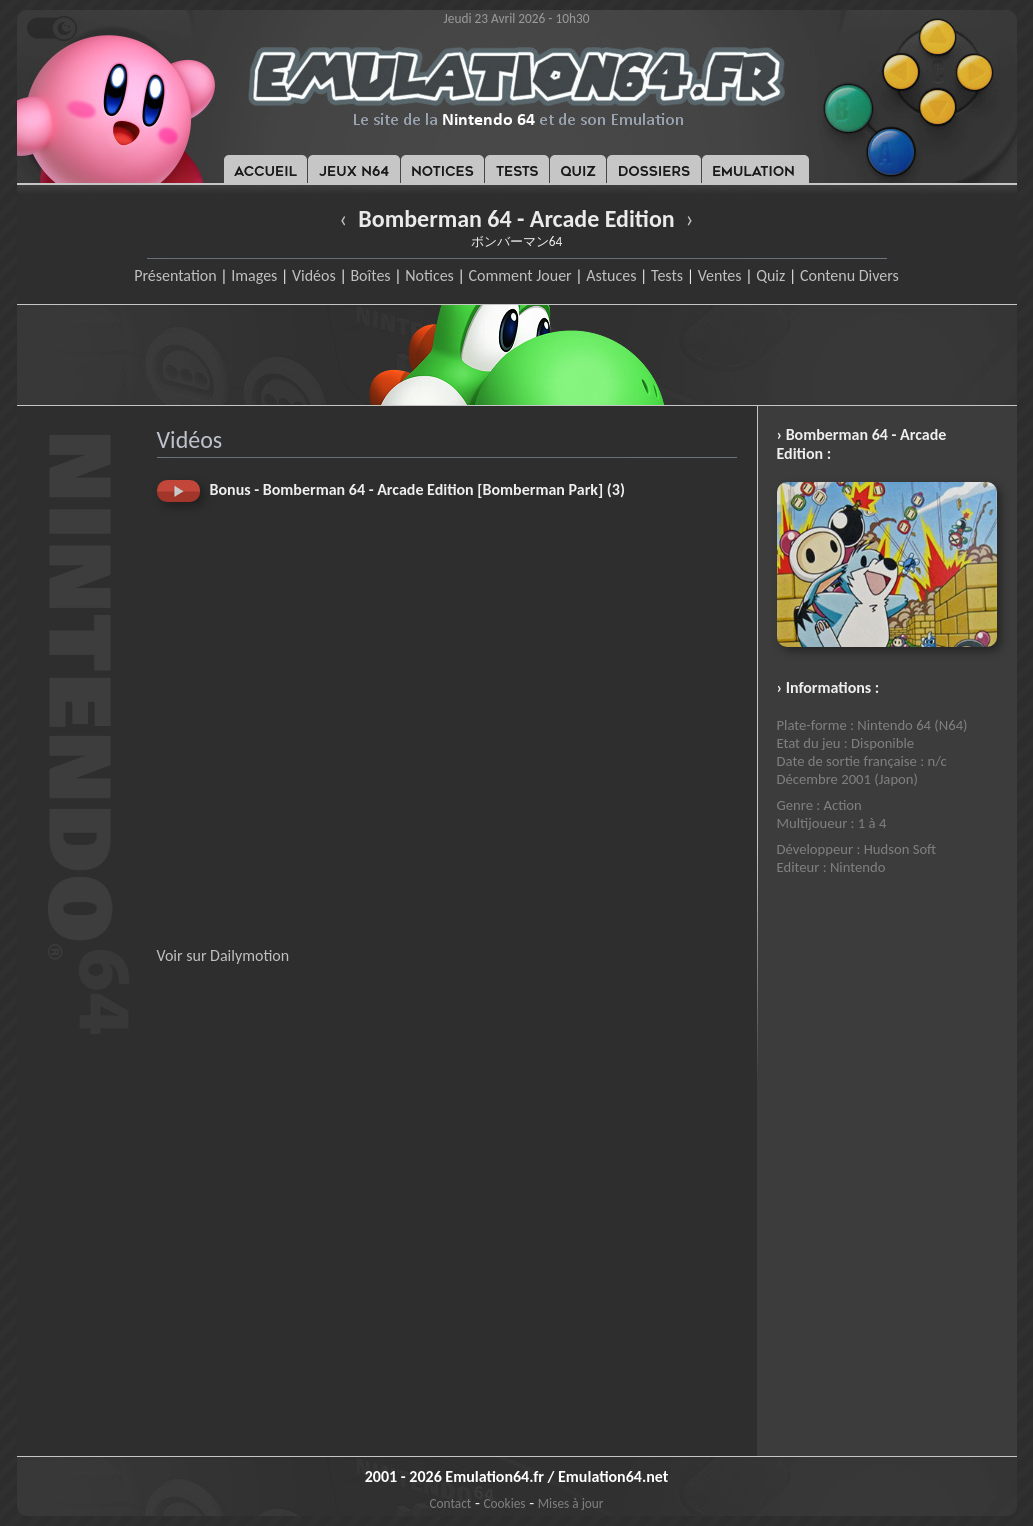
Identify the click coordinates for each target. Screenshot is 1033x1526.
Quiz (770, 275)
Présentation (175, 275)
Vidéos (314, 275)
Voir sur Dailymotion (223, 955)
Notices (429, 275)
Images (254, 275)
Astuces (611, 275)
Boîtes (370, 275)
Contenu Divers (849, 275)
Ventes (720, 275)
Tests (667, 275)
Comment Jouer (519, 275)
